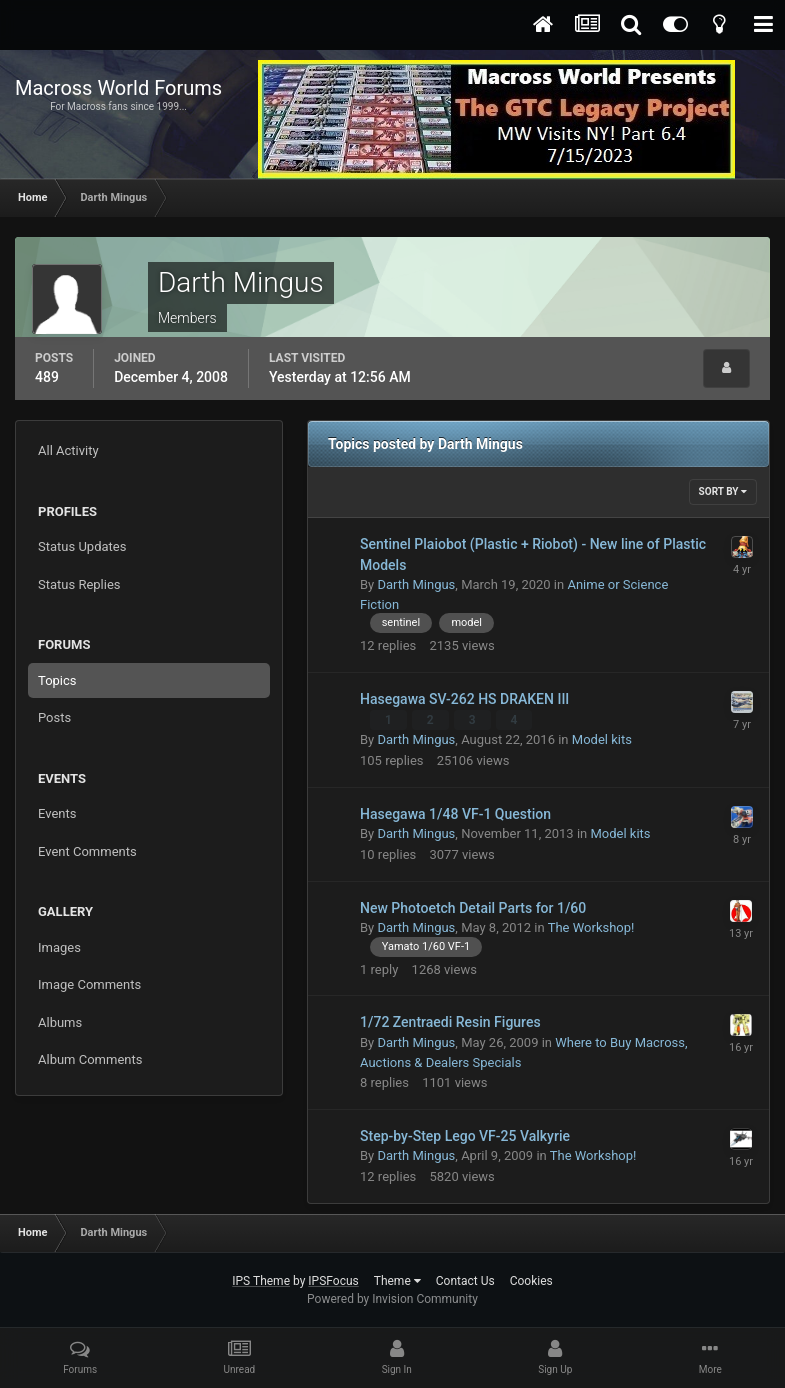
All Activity (68, 450)
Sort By (723, 491)
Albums (60, 1022)
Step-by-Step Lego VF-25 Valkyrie (465, 1136)
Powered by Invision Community (392, 1299)
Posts (54, 717)
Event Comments (87, 851)
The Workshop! (591, 927)
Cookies (531, 1281)
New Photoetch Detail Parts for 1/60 (473, 908)
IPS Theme (261, 1281)
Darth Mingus (416, 584)
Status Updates (82, 546)
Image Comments (89, 984)
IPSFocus (333, 1281)
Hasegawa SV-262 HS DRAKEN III (464, 699)
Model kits (602, 739)
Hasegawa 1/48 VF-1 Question (455, 814)
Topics (57, 680)
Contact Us (465, 1281)
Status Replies (79, 584)
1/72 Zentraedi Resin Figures (450, 1022)
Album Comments (90, 1059)
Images (59, 947)
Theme (397, 1281)
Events (57, 813)
